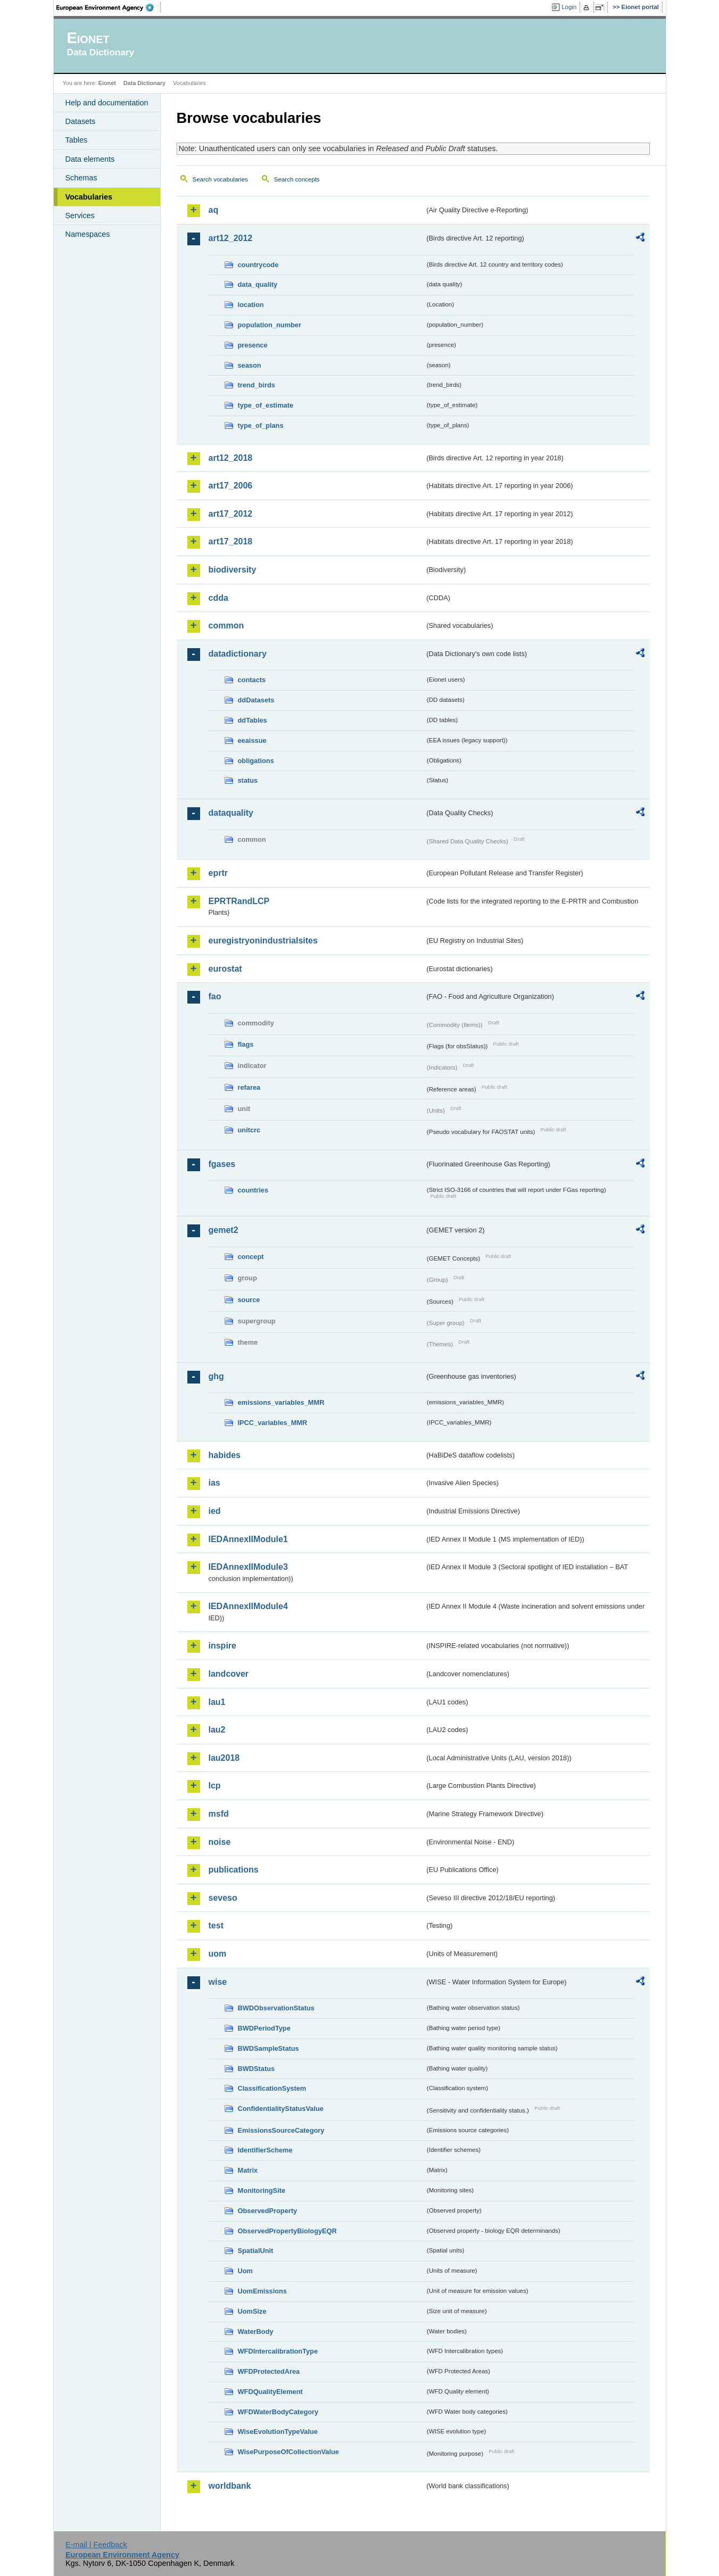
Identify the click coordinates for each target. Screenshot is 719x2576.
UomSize (252, 2311)
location (251, 305)
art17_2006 (231, 485)
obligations (256, 761)
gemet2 (223, 1230)
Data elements (90, 159)
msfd (219, 1813)
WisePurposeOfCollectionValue (288, 2452)
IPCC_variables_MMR (273, 1423)
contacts (252, 680)
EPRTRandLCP (239, 901)
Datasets (80, 121)
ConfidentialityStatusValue (281, 2109)
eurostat (225, 968)
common (226, 625)
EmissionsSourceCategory (281, 2130)
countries (253, 1190)
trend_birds (256, 385)
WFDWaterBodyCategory (278, 2412)
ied (215, 1510)
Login (568, 7)
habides (225, 1455)
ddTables (252, 720)
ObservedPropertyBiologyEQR (287, 2231)
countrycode (258, 265)
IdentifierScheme (265, 2150)
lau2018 (224, 1757)
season (249, 365)
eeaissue (252, 740)
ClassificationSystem (272, 2088)
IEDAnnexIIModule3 (248, 1566)
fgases (222, 1164)
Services (80, 215)
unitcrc (249, 1130)
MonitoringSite (262, 2190)
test (216, 1925)
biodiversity (233, 569)
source (249, 1300)
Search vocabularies (220, 179)
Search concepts (297, 179)
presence (253, 345)
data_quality (258, 284)
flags (246, 1044)
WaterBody (256, 2331)
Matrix (248, 2170)
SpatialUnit (256, 2251)
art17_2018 (231, 541)
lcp (215, 1785)
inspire (222, 1645)
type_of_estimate (266, 405)
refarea (249, 1087)
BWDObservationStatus (276, 2008)
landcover (229, 1673)
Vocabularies (89, 197)
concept (251, 1257)
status (248, 780)
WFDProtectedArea (269, 2371)
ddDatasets (256, 700)
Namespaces (87, 234)
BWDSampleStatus (268, 2048)
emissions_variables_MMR (281, 1402)
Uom (245, 2271)
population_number (269, 325)
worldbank (230, 2485)
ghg (216, 1376)
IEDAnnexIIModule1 (248, 1539)
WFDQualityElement (270, 2392)
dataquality (231, 812)
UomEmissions (262, 2291)
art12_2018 (231, 457)
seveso (223, 1897)
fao (215, 996)
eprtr (218, 872)
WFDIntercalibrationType (278, 2351)
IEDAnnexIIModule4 (248, 1606)
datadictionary (238, 653)
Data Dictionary (144, 83)
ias (214, 1482)
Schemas (81, 177)
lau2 (217, 1729)
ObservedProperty (267, 2211)
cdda (218, 597)
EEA (108, 7)
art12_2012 (231, 238)
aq (214, 209)
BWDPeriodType (264, 2028)
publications (234, 1869)
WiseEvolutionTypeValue (278, 2432)
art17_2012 (231, 513)
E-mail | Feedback (96, 2544)
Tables (76, 140)
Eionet (107, 83)
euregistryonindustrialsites (263, 940)
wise (218, 1981)
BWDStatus (256, 2069)
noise (220, 1841)
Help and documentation (106, 102)
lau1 (217, 1702)
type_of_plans (261, 425)
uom (218, 1953)
